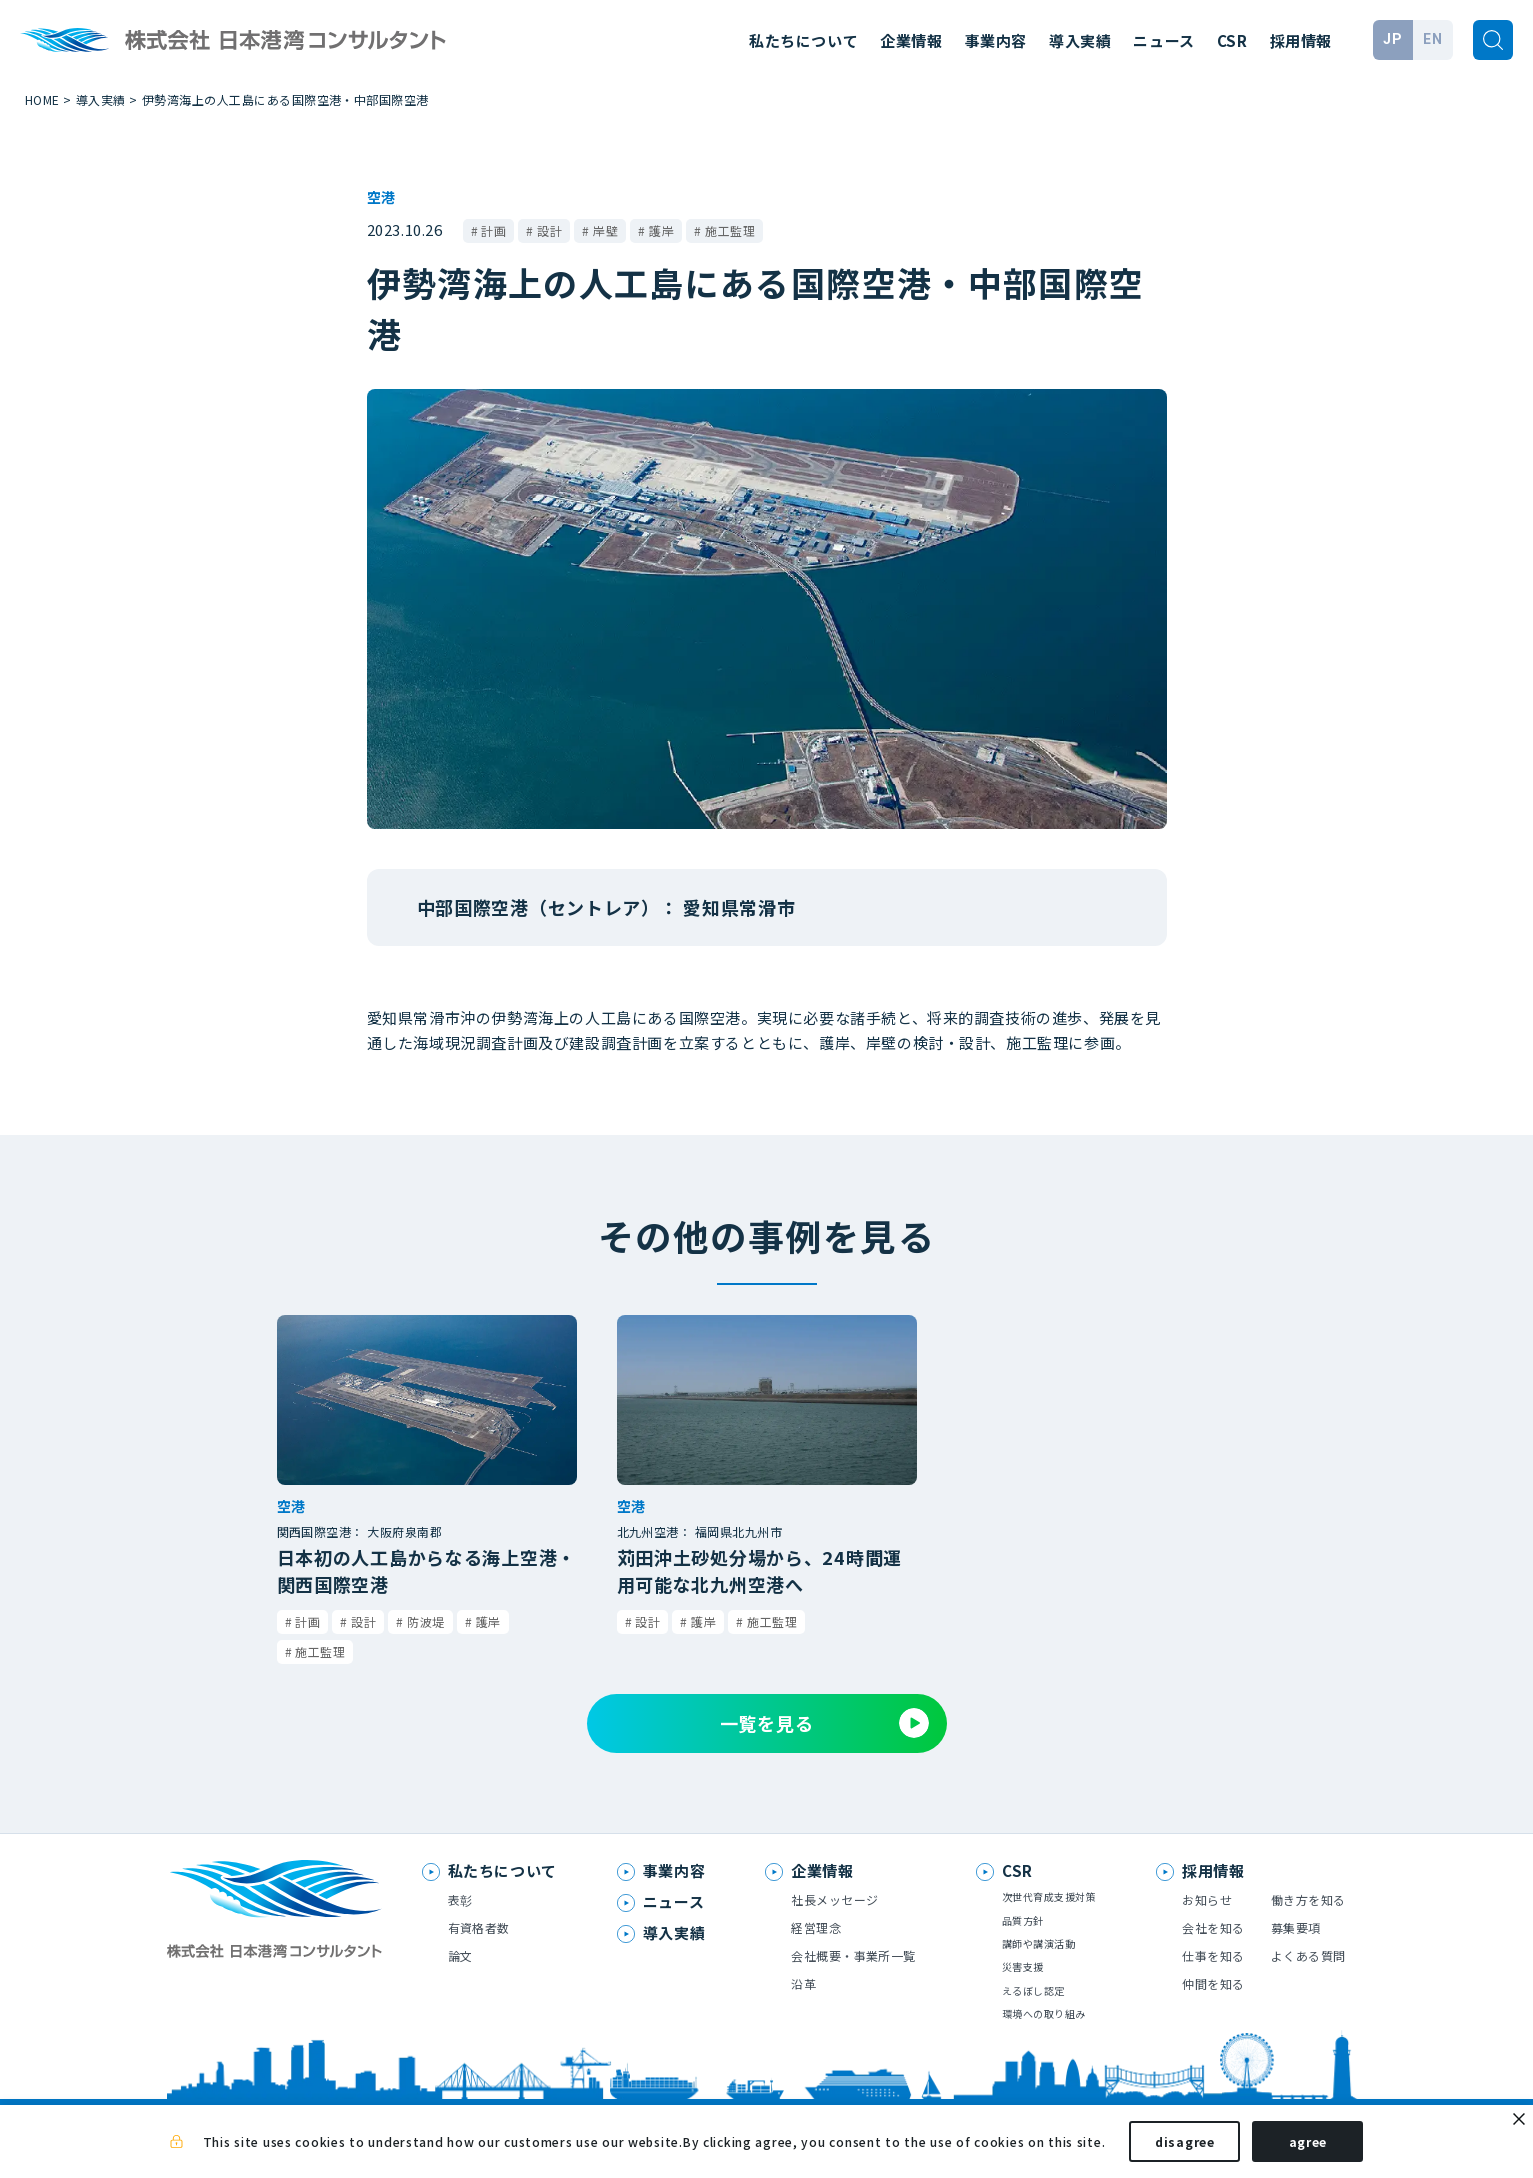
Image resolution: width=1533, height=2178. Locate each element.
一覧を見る (824, 1723)
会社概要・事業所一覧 (853, 1955)
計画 (493, 230)
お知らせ (1207, 1899)
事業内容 (996, 40)
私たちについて (803, 40)
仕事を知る (1213, 1955)
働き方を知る (1308, 1899)
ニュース (1163, 40)
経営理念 (816, 1927)
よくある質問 (1308, 1955)
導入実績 (1080, 40)
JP (1392, 39)
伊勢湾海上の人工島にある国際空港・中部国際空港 (285, 99)
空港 (381, 197)
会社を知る (1213, 1927)
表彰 (460, 1899)
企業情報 (911, 40)
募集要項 (1296, 1927)
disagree (1185, 2146)
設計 (549, 230)
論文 (460, 1955)
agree (1308, 2146)
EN (1432, 39)
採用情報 (1301, 40)
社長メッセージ (834, 1899)
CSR (1232, 40)
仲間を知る (1213, 1983)
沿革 (803, 1983)
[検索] (1493, 40)
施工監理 (730, 230)
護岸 (661, 230)
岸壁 (605, 230)
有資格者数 (479, 1927)
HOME (42, 99)
